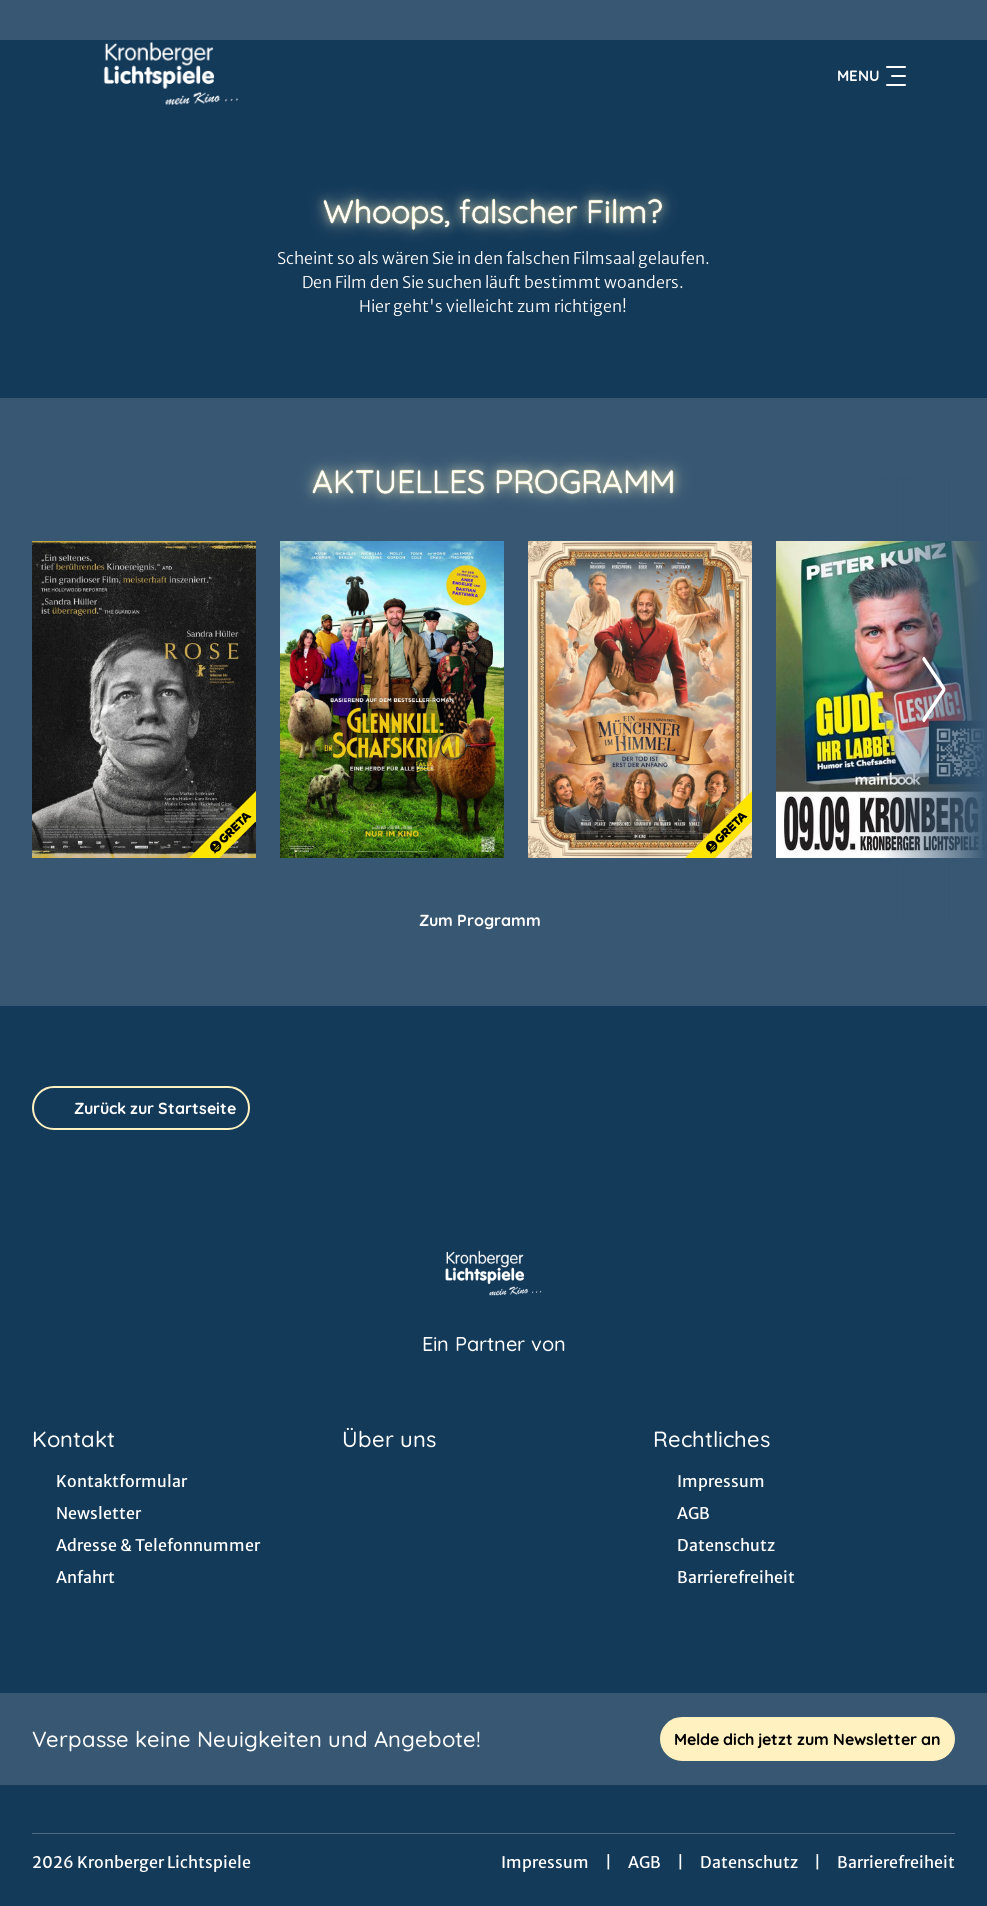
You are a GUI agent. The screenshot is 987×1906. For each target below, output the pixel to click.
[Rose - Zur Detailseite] (144, 699)
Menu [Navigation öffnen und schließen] (871, 76)
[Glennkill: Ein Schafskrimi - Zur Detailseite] (392, 699)
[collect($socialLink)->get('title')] (36, 20)
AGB (644, 1862)
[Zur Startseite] (172, 76)
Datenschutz (749, 1862)
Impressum (545, 1862)
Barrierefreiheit (896, 1862)
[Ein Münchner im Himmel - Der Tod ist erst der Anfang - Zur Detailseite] (640, 699)
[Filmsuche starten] (935, 76)
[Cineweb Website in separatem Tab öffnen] (494, 1369)
